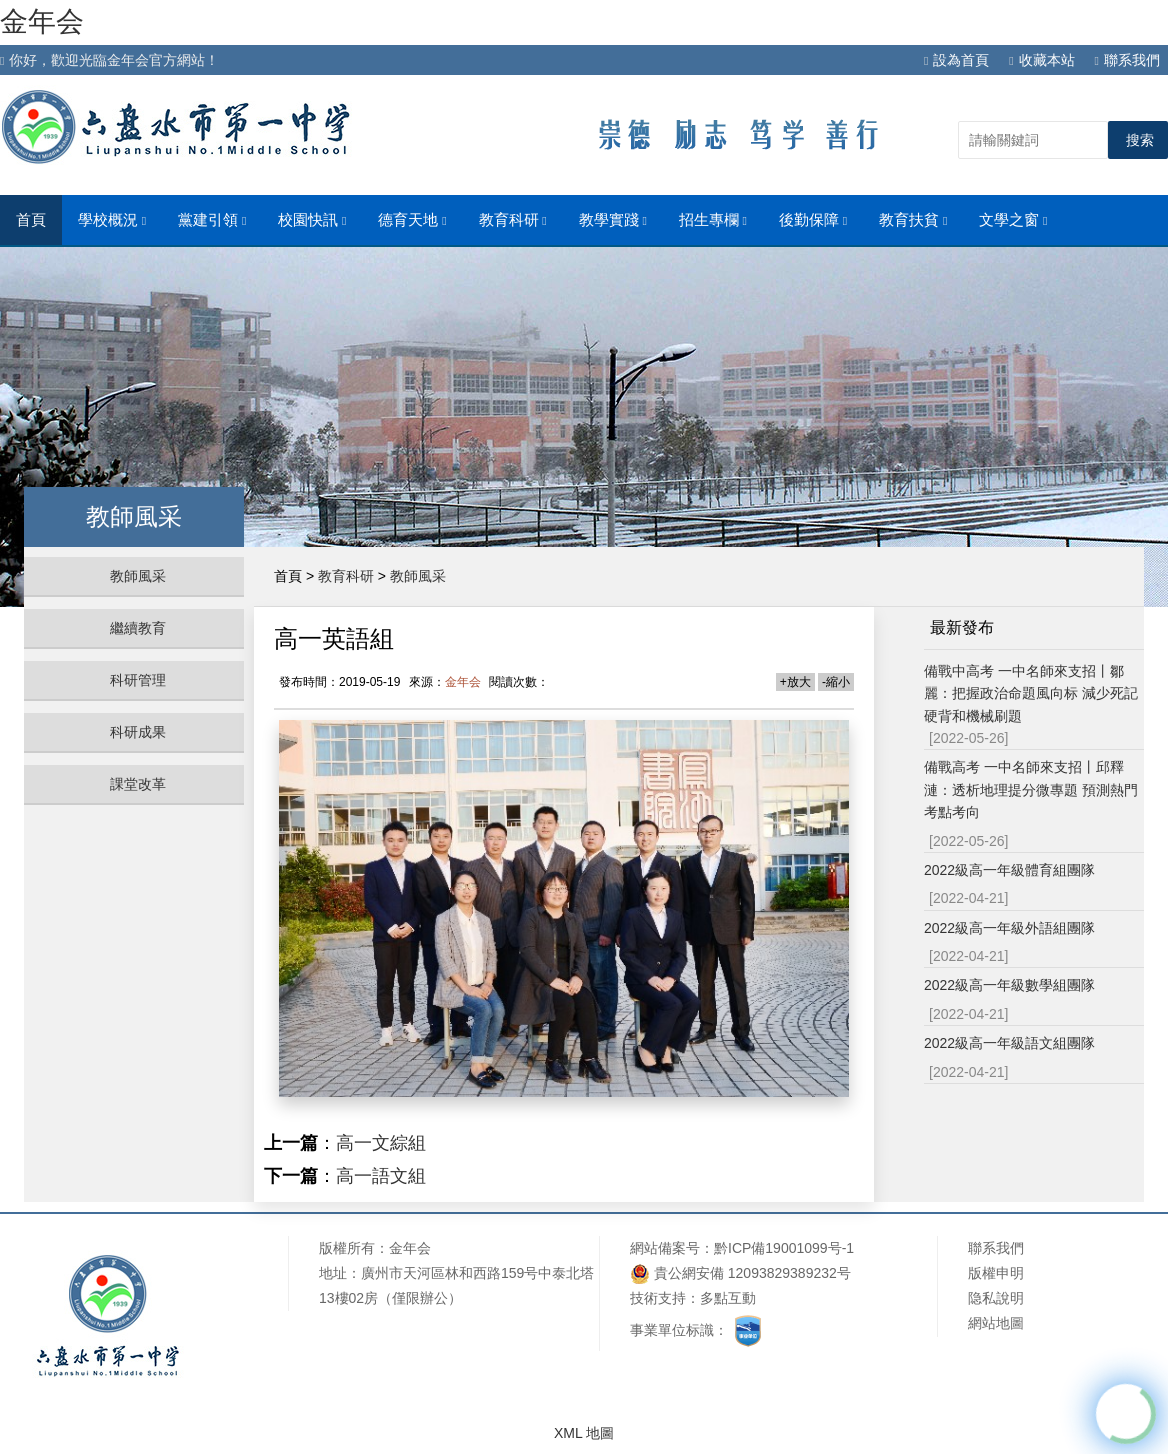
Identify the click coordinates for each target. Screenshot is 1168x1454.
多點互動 (728, 1298)
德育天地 (412, 220)
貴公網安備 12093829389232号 (740, 1273)
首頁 (31, 220)
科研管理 (138, 680)
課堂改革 (138, 784)
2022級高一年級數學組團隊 (1009, 985)
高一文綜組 (381, 1143)
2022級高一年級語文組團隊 (1009, 1043)
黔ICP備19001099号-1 (784, 1248)
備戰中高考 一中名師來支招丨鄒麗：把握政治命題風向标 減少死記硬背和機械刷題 (1031, 693)
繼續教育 (138, 628)
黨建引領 (212, 220)
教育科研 (513, 220)
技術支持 (658, 1298)
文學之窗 (1013, 220)
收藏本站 (1041, 60)
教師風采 (138, 576)
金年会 (42, 21)
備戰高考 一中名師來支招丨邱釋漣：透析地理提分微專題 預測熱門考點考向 (1031, 789)
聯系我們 (1127, 60)
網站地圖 (996, 1323)
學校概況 (112, 220)
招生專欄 (713, 220)
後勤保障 (813, 220)
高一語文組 (381, 1176)
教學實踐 (613, 220)
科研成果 (138, 732)
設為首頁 (956, 60)
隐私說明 (996, 1298)
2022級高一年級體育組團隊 (1009, 870)
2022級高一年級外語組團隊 (1009, 928)
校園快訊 (312, 220)
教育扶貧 (913, 220)
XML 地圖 (584, 1433)
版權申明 (996, 1273)
